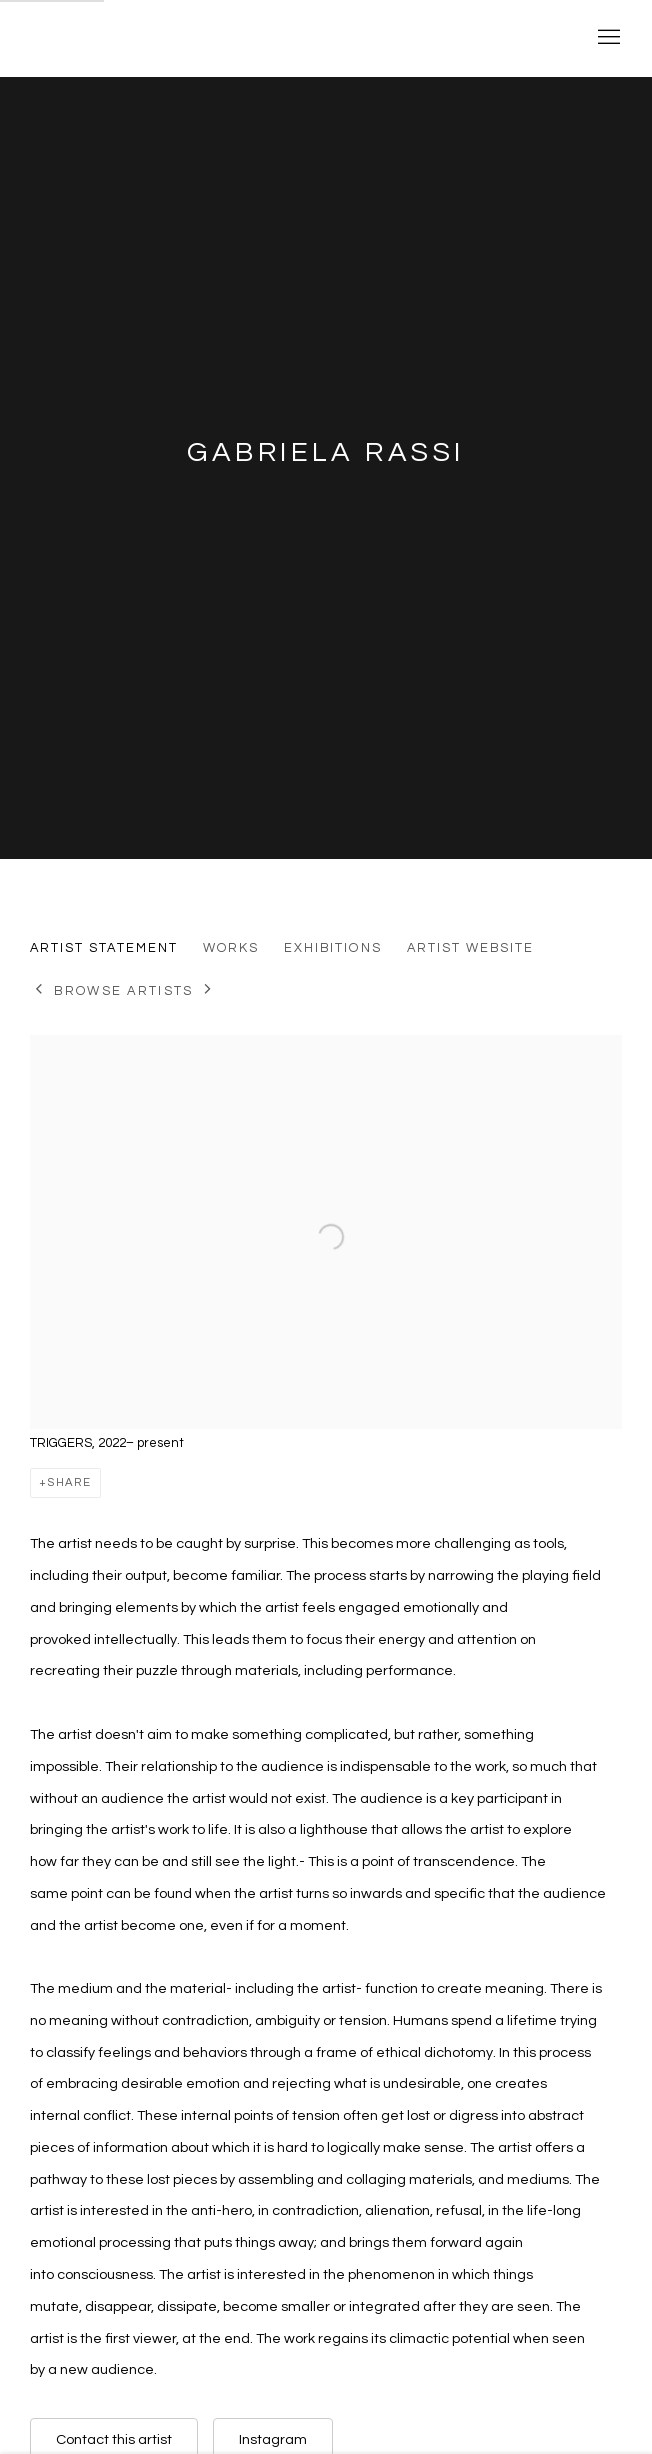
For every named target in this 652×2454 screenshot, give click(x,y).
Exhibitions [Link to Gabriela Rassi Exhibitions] (333, 948)
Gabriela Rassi (326, 452)
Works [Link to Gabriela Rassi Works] (231, 948)
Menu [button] (607, 38)
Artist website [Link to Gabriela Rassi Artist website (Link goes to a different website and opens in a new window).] (471, 948)
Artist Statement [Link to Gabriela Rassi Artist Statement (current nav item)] (104, 948)
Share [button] (70, 1482)
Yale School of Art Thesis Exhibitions (280, 38)
